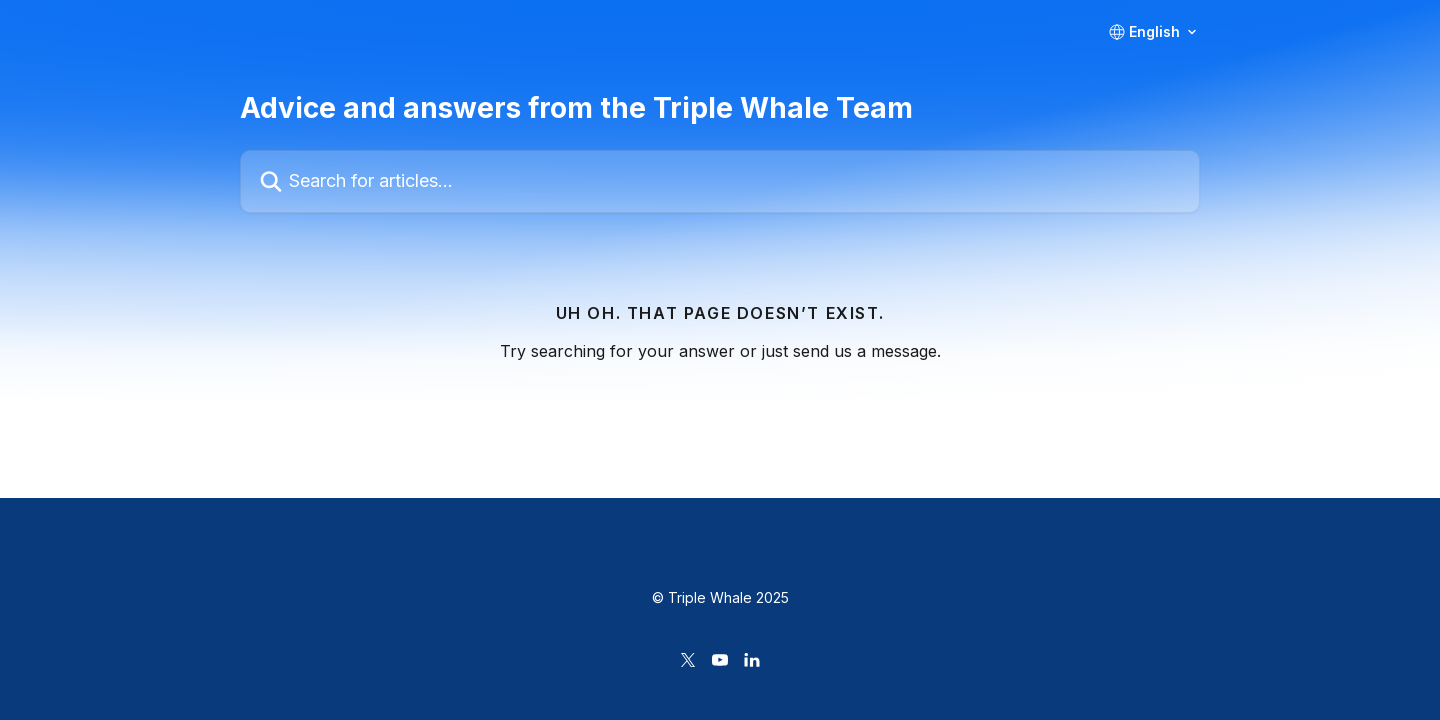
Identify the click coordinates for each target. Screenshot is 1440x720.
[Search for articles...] (720, 181)
